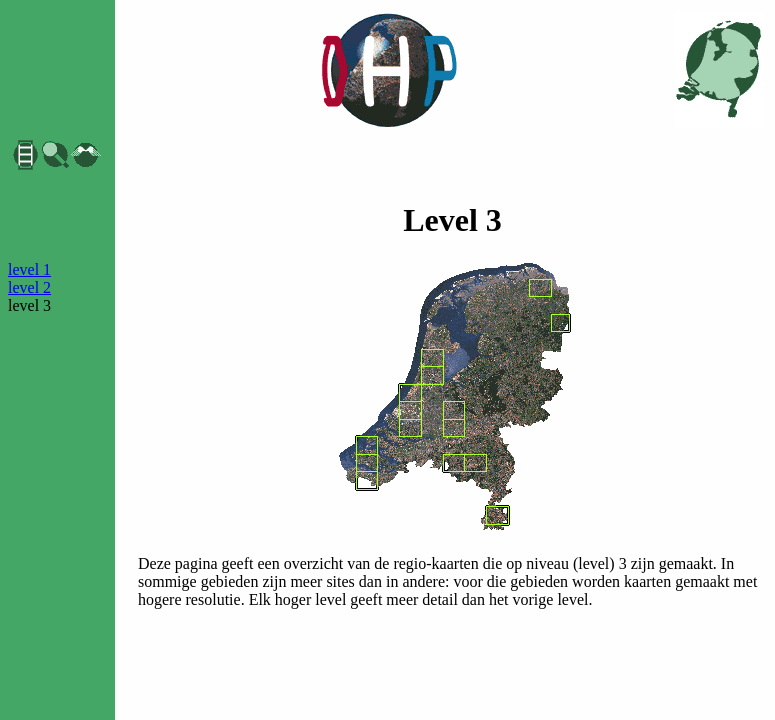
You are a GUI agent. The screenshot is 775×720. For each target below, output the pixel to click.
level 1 (29, 269)
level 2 (29, 287)
